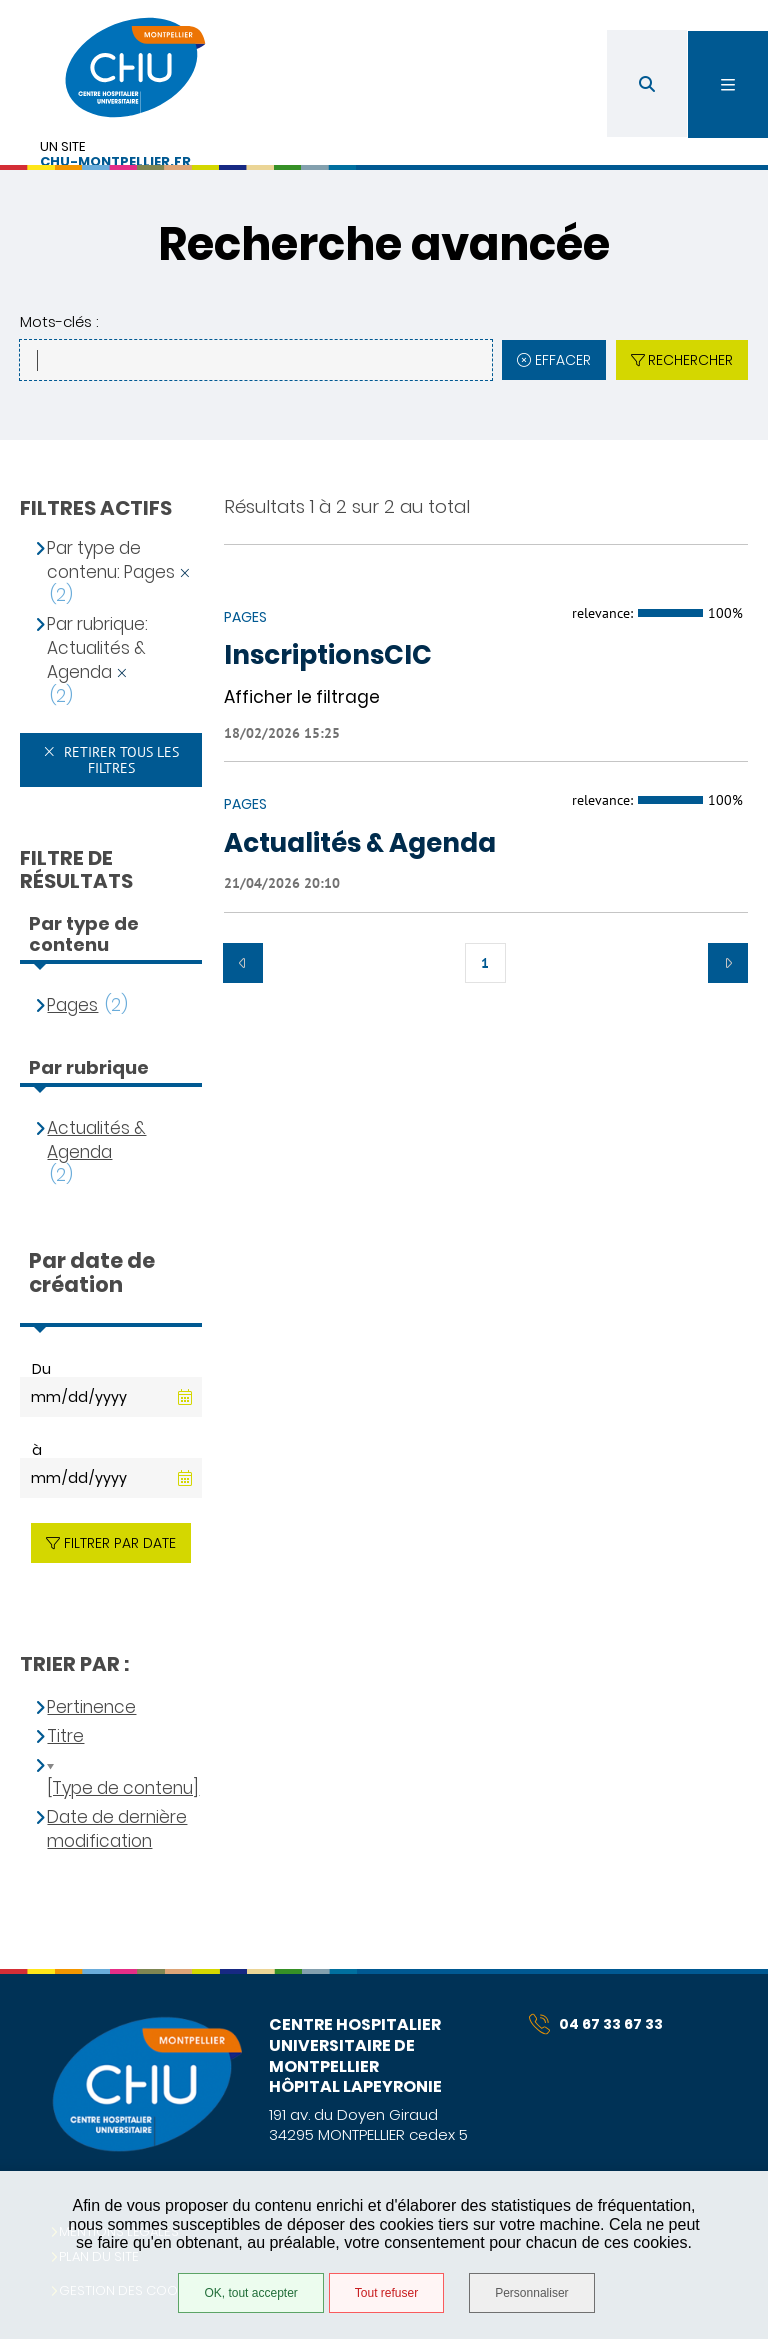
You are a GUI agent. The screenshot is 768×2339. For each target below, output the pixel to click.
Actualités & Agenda (96, 1140)
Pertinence (91, 1707)
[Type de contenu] (123, 1788)
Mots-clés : (59, 321)
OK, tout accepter (250, 2293)
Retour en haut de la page (718, 1969)
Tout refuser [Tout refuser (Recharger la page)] (386, 2293)
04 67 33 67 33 (596, 2024)
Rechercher (690, 360)
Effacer (563, 360)
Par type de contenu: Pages (111, 560)
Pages (72, 1005)
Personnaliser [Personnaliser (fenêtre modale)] (531, 2293)
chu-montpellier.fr (115, 162)
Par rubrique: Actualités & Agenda (97, 648)
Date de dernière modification (117, 1829)
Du (41, 1369)
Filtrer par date (120, 1543)
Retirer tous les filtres (119, 760)
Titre (65, 1736)
